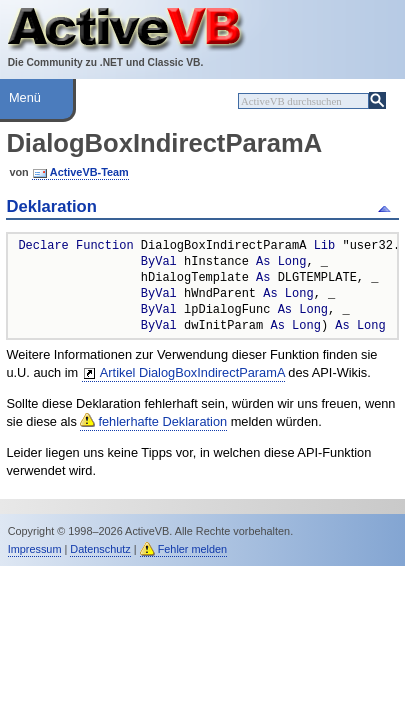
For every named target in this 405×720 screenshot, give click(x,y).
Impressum (35, 549)
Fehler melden (193, 549)
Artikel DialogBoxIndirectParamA (192, 372)
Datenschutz (100, 549)
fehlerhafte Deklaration (162, 421)
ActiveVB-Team (89, 172)
